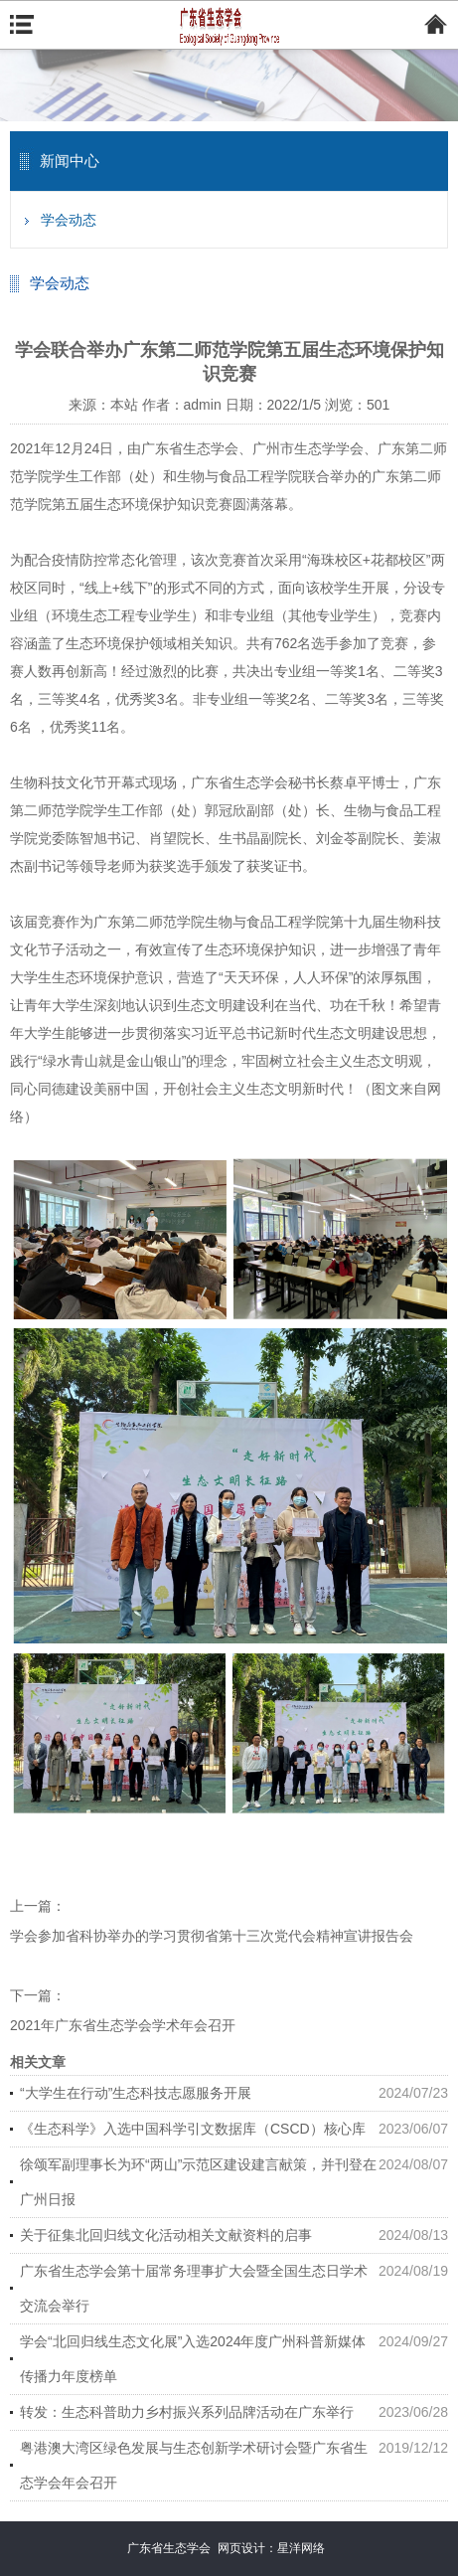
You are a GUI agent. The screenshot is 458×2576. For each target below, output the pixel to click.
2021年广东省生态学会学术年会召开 (122, 2025)
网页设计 (241, 2548)
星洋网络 (301, 2548)
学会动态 (68, 220)
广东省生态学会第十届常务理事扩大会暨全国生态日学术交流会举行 (194, 2288)
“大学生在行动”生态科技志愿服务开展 (135, 2093)
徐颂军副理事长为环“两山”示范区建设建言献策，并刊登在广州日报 (198, 2181)
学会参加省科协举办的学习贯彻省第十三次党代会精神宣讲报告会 (211, 1936)
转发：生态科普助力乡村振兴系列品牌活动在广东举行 (187, 2412)
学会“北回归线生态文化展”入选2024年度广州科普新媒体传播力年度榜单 (193, 2358)
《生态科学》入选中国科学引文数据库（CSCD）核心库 (193, 2129)
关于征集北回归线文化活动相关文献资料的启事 (166, 2235)
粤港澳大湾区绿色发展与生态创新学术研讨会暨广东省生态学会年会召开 (194, 2465)
